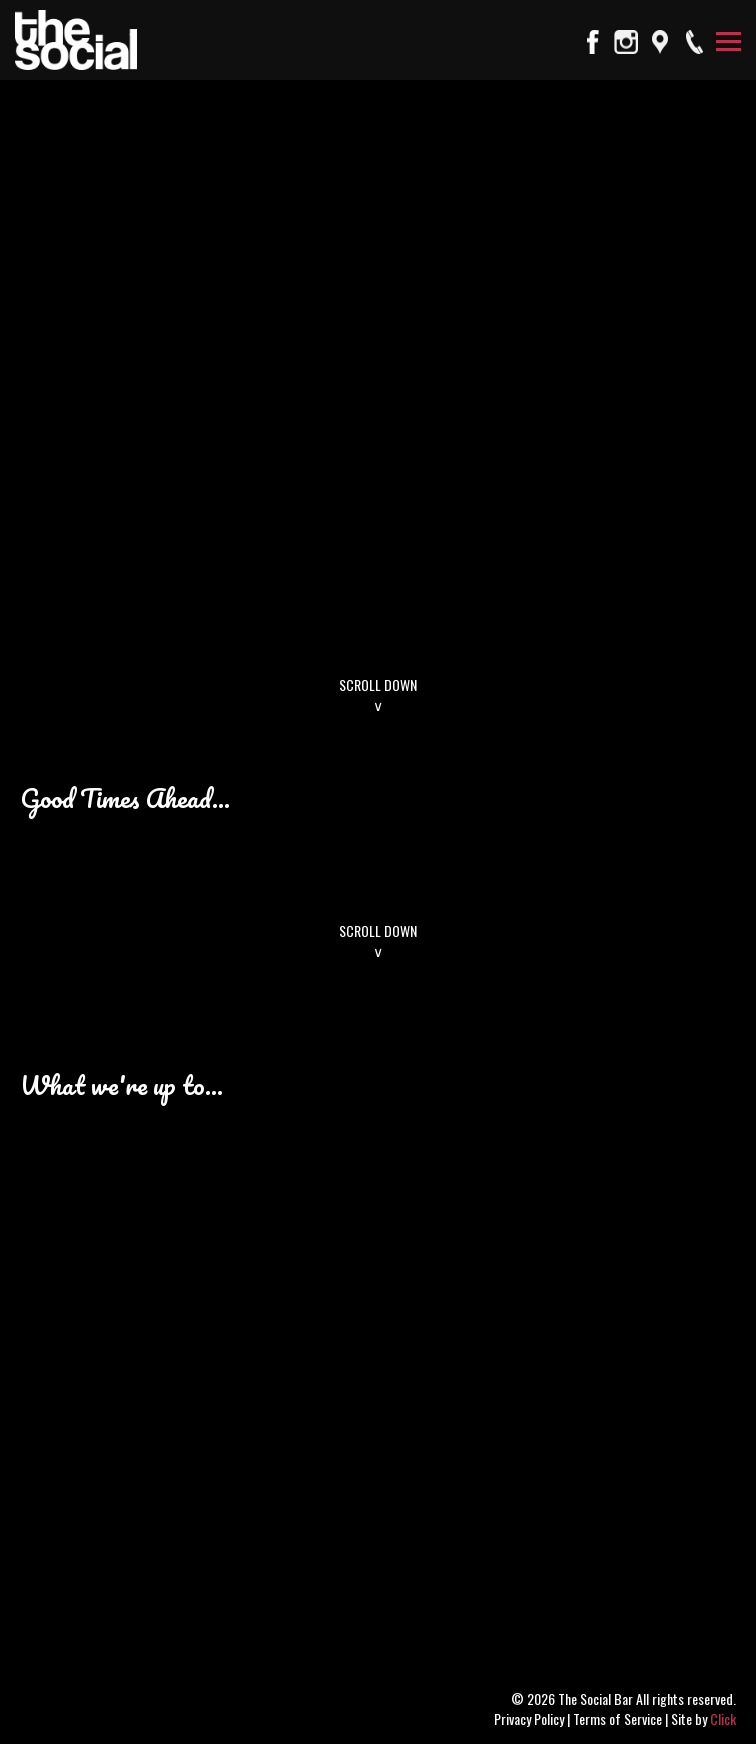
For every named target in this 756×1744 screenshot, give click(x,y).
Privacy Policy (529, 1718)
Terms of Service (617, 1718)
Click (723, 1718)
